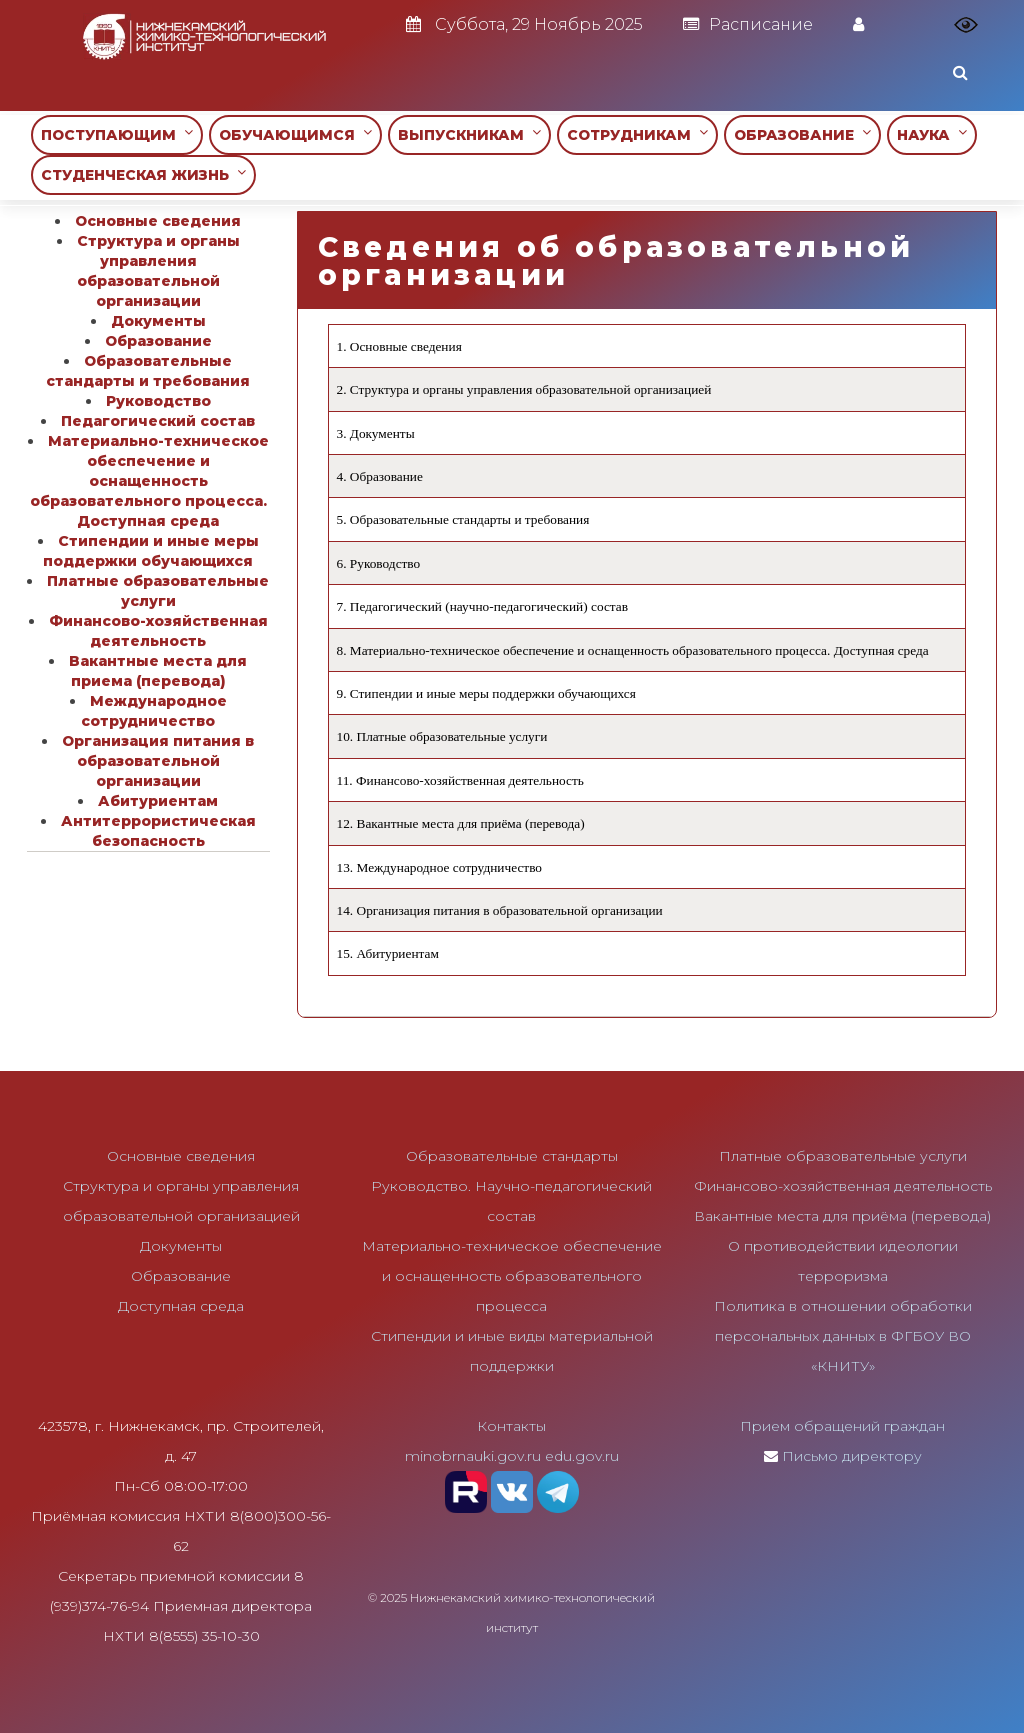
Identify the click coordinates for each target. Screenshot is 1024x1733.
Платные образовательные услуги (452, 736)
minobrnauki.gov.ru (473, 1456)
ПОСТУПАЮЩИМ (117, 134)
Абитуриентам (398, 953)
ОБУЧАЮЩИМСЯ (295, 134)
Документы (382, 433)
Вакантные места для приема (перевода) (158, 671)
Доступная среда (181, 1306)
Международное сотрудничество (450, 867)
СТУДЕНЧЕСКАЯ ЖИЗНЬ (143, 174)
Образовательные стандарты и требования (469, 519)
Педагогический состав (158, 421)
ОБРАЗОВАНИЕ (802, 134)
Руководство (385, 563)
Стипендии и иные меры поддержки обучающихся (493, 693)
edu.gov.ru (582, 1456)
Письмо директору (852, 1456)
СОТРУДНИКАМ (637, 134)
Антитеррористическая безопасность (158, 831)
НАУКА (932, 134)
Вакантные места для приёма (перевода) (471, 823)
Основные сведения (406, 346)
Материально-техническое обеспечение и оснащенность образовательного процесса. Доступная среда (639, 650)
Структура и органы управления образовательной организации (158, 271)
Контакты (511, 1426)
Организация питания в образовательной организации (510, 910)
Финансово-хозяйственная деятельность (470, 780)
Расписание (748, 24)
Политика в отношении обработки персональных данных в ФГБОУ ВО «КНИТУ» (843, 1336)
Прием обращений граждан (842, 1426)
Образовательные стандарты (512, 1156)
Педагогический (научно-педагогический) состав (489, 606)
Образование (386, 476)
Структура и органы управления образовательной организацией (531, 389)
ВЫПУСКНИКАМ (469, 134)
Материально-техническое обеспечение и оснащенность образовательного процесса (512, 1276)
